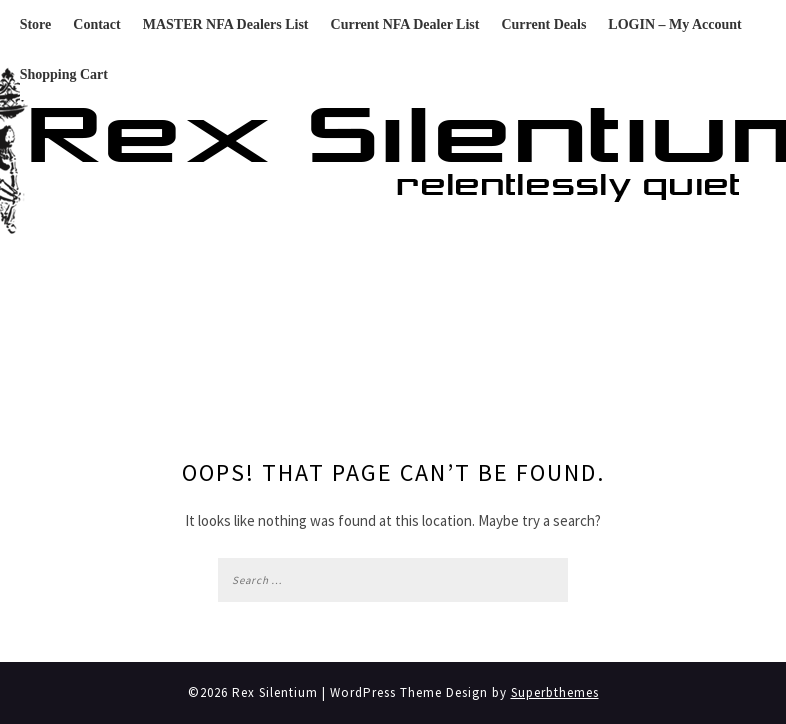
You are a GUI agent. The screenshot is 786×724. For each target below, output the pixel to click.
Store (36, 24)
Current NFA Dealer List (405, 24)
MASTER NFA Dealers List (226, 24)
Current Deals (543, 24)
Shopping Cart (64, 74)
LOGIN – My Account (674, 24)
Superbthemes (555, 692)
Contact (96, 24)
